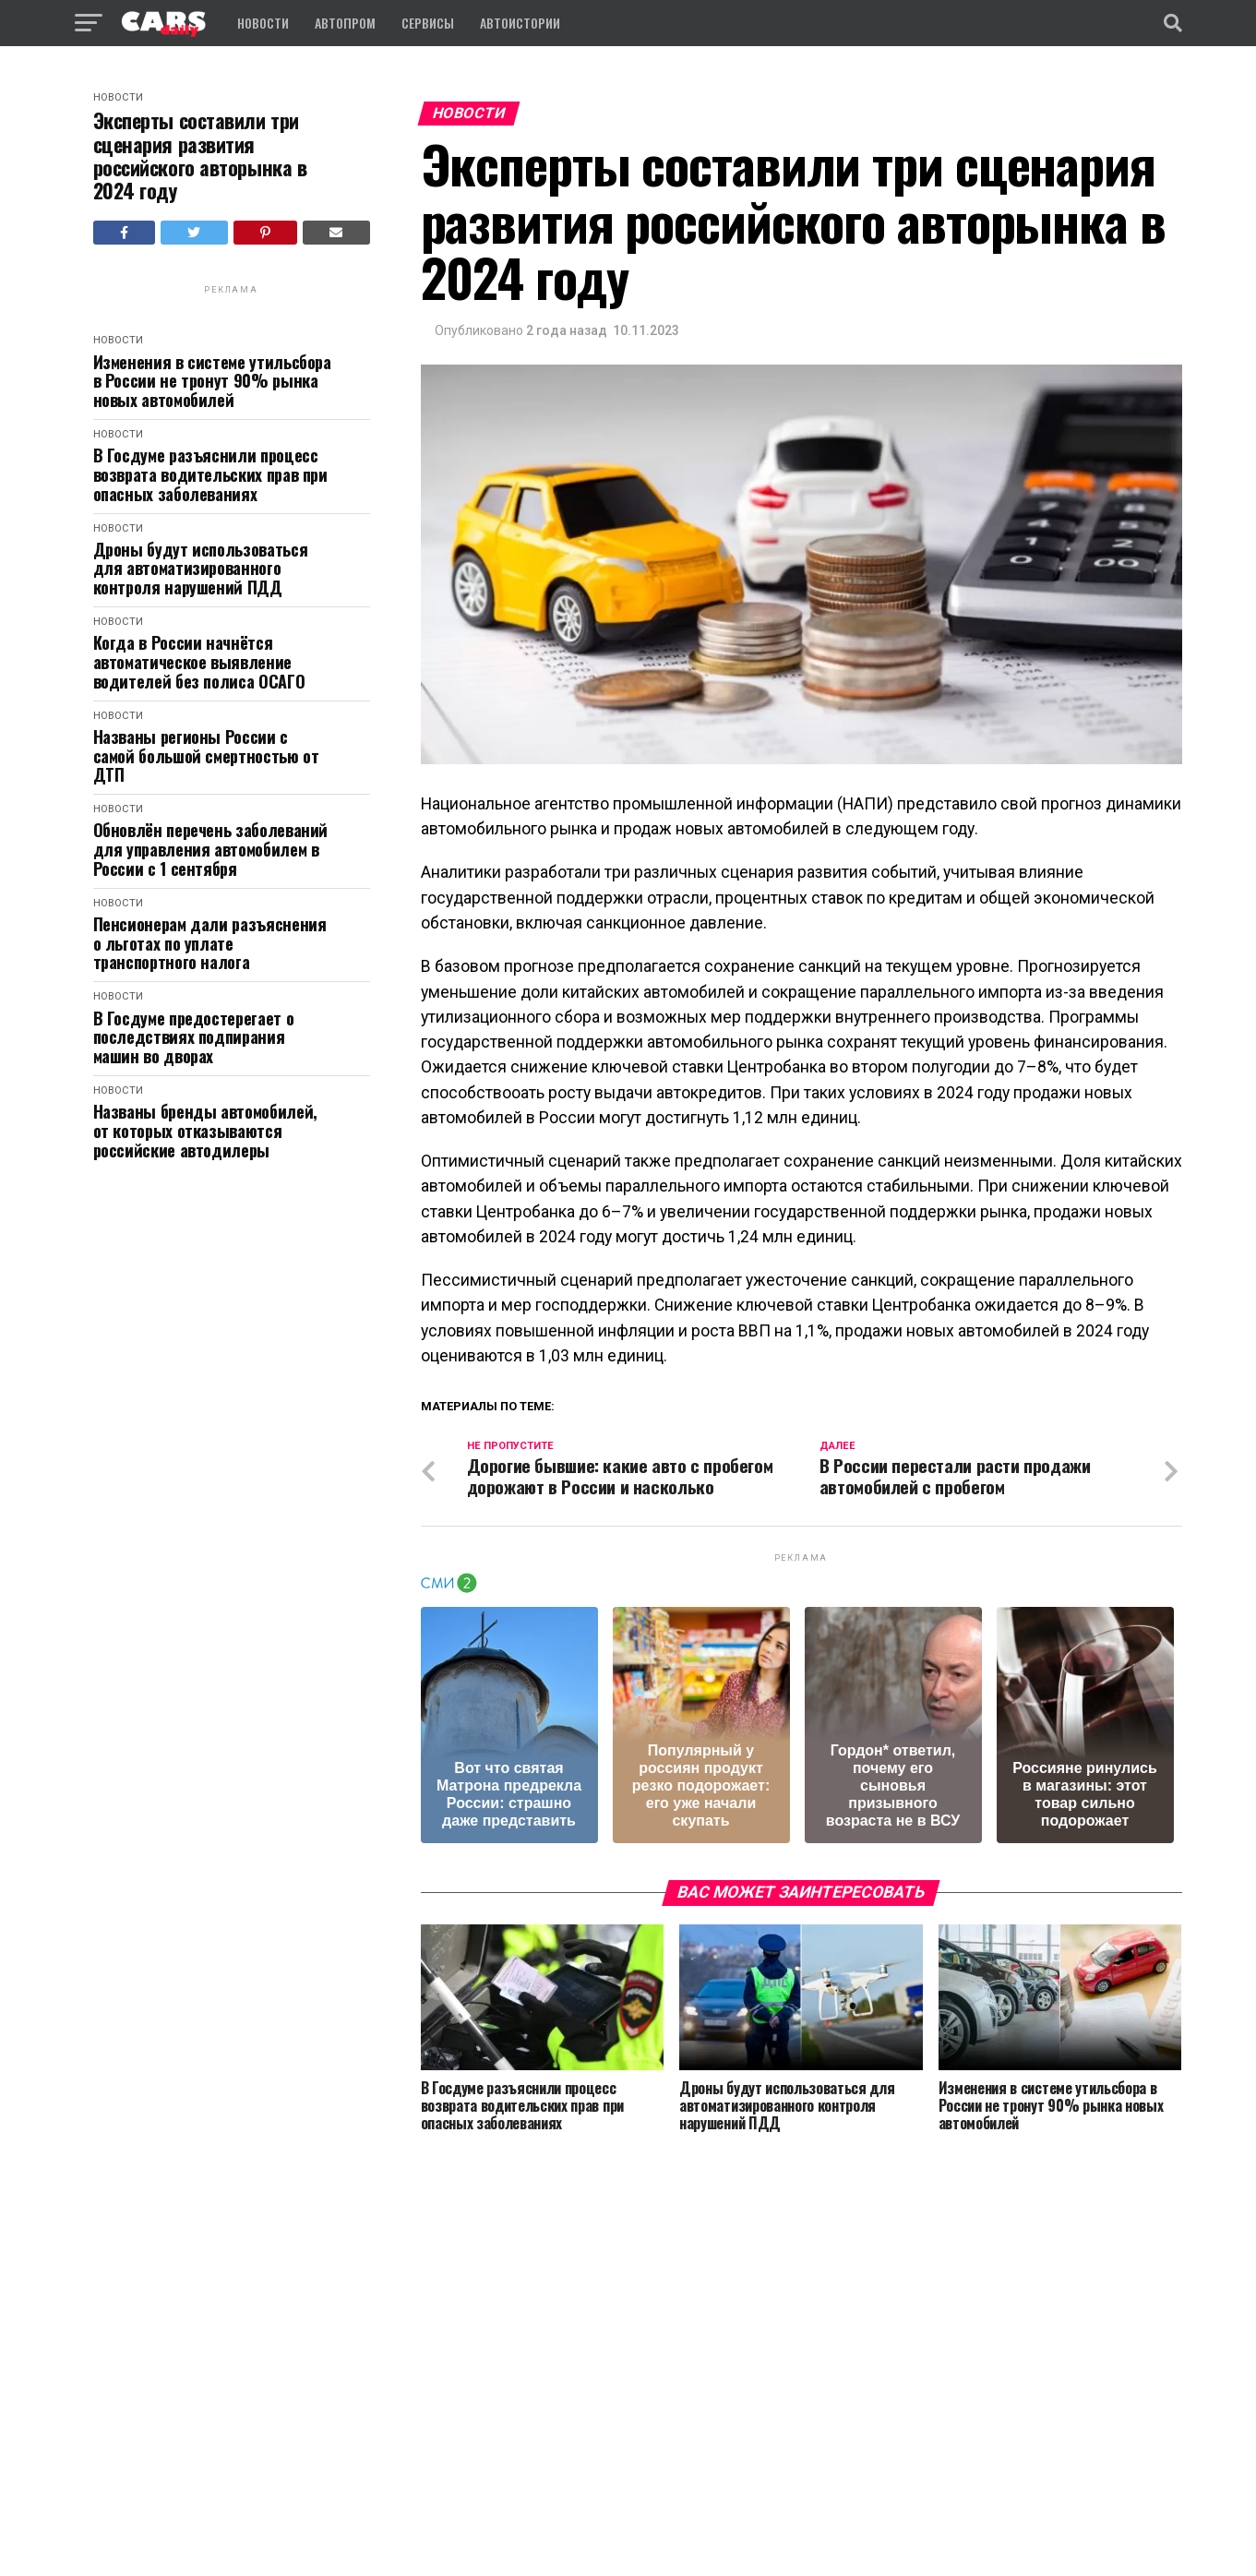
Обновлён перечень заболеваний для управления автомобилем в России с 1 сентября (211, 849)
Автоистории (520, 22)
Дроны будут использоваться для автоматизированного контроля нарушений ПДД (200, 568)
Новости (263, 22)
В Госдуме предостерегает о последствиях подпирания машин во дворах (193, 1037)
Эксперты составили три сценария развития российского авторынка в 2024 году (200, 155)
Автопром (345, 22)
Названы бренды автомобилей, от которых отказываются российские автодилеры (205, 1130)
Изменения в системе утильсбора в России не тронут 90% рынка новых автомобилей (212, 381)
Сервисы (427, 22)
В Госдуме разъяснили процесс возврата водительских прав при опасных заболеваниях (210, 474)
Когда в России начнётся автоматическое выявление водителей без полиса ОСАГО (199, 661)
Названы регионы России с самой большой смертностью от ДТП (206, 756)
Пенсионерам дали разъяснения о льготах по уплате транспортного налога (210, 943)
